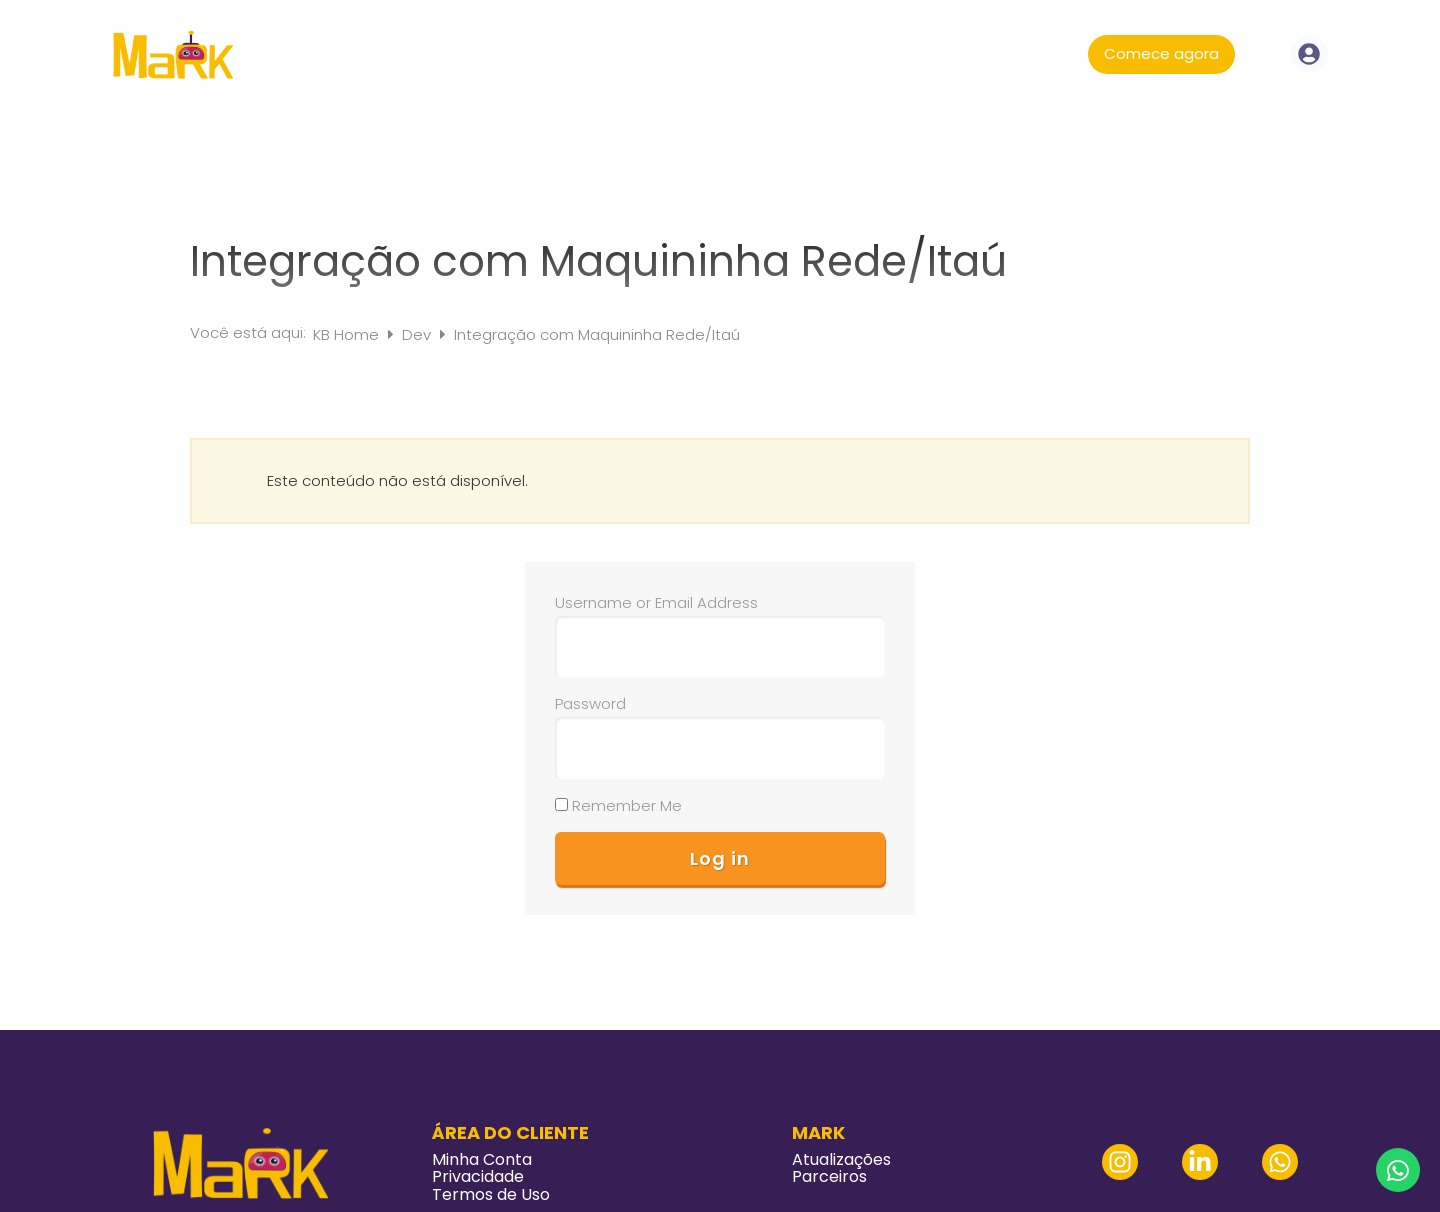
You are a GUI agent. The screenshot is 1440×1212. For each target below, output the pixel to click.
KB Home (348, 334)
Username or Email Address (656, 602)
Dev (418, 334)
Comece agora (1161, 53)
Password (590, 703)
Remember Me (618, 805)
